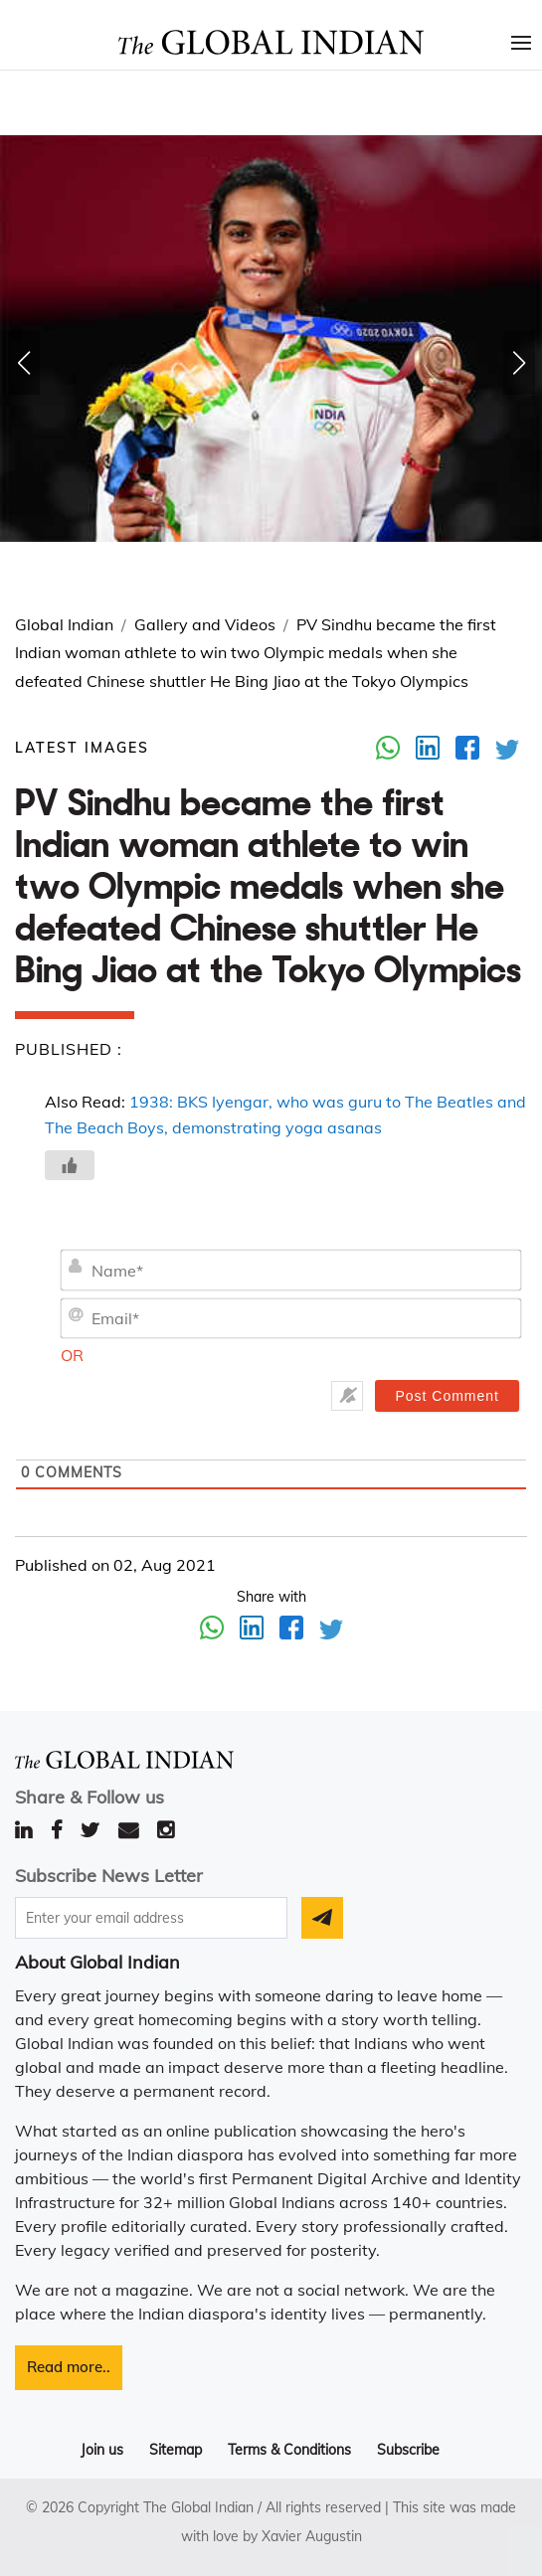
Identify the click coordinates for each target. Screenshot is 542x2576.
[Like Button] (69, 1165)
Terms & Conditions (289, 2450)
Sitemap (175, 2450)
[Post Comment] (447, 1396)
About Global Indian (97, 1962)
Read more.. (68, 2366)
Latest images (82, 748)
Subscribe (408, 2450)
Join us (102, 2450)
